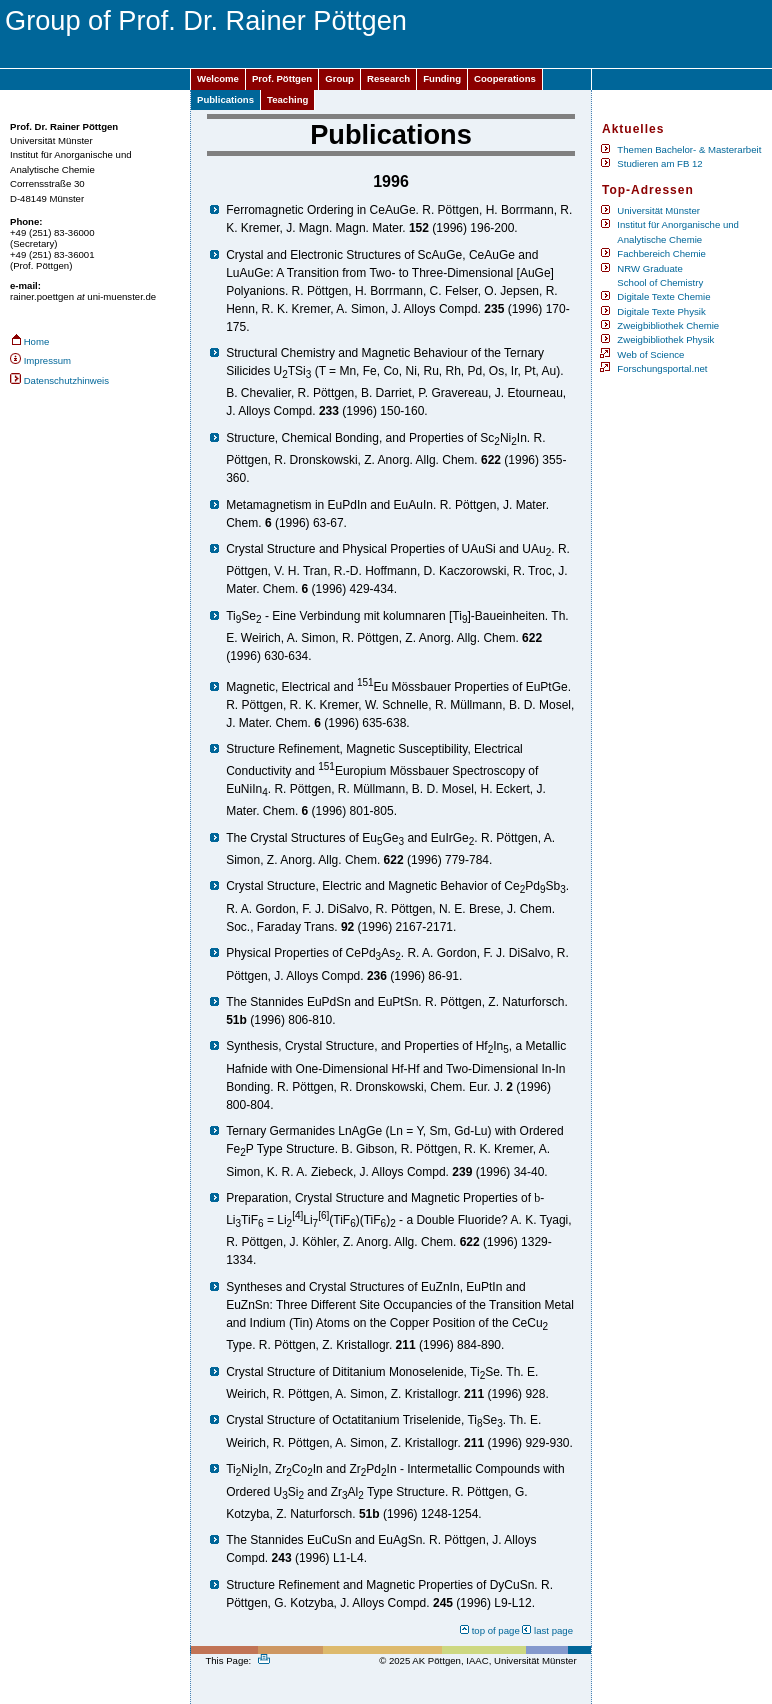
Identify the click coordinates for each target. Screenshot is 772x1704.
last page (553, 1630)
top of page (496, 1630)
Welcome (218, 78)
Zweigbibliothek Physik (665, 339)
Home (37, 341)
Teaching (287, 99)
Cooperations (505, 78)
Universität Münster (658, 210)
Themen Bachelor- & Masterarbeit (689, 149)
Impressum (47, 360)
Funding (442, 78)
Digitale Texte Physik (661, 311)
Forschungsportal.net (662, 368)
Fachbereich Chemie (661, 253)
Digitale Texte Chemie (663, 296)
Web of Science (650, 354)
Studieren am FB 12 (659, 163)
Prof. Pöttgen (282, 78)
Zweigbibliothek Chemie (668, 325)
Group (339, 78)
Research (388, 78)
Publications (225, 99)
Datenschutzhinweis (66, 380)
